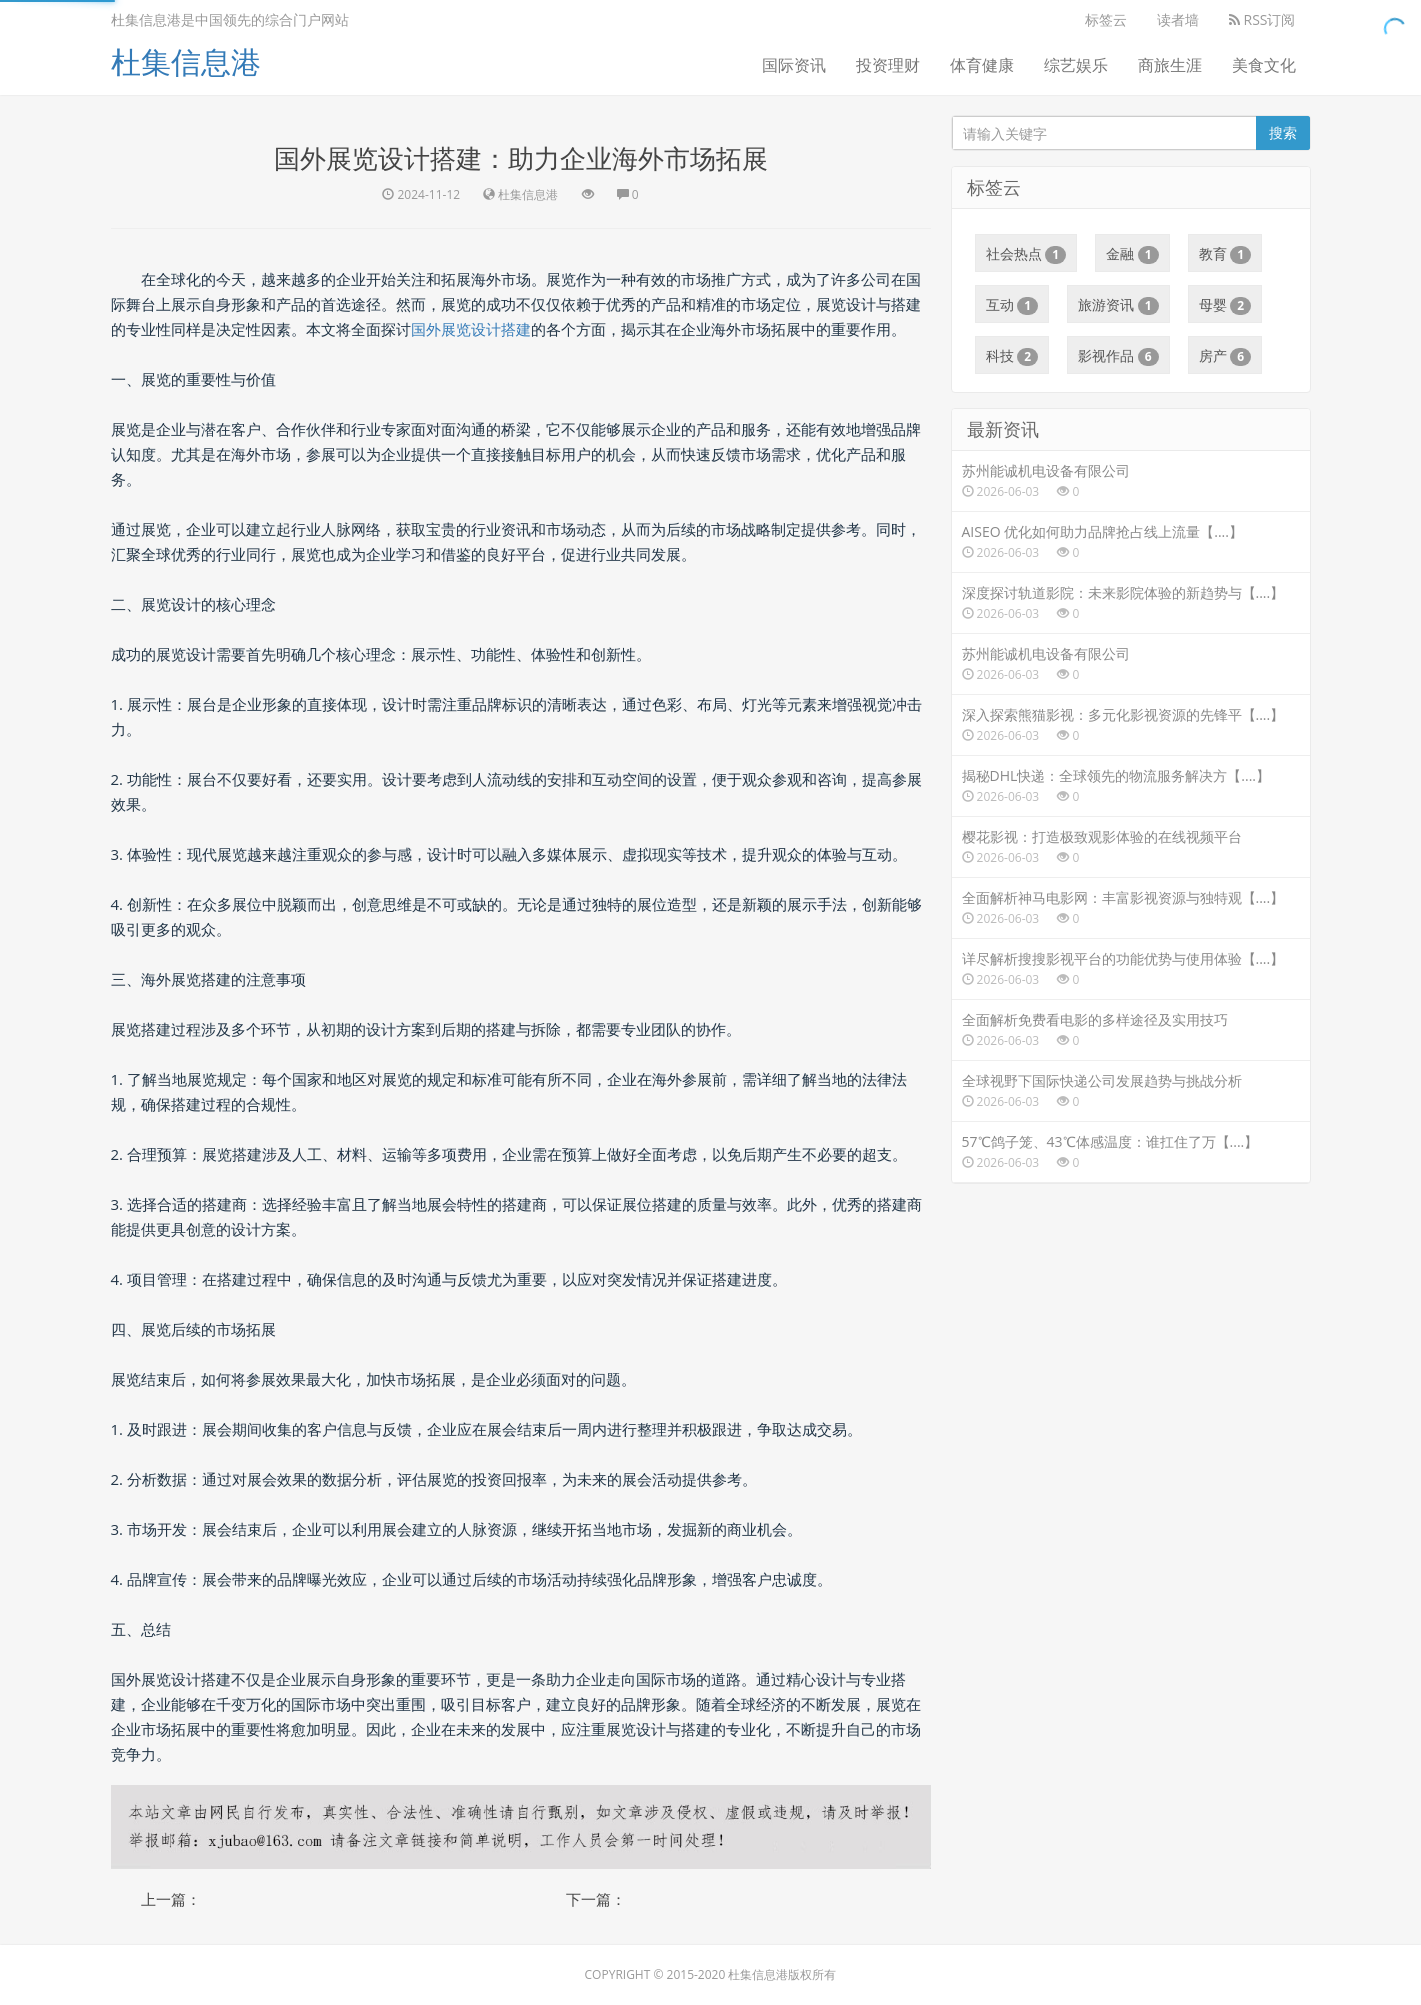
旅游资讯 (1118, 305)
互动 (1012, 305)
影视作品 (1118, 356)
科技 (1012, 356)
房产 (1225, 356)
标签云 (1106, 19)
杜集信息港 (186, 61)
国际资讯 (794, 65)
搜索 (1283, 132)
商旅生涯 (1170, 65)
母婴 (1225, 305)
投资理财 (888, 65)
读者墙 (1178, 19)
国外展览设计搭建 (471, 329)
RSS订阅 (1262, 19)
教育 (1225, 254)
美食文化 (1264, 65)
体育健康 (982, 65)
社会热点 (1026, 254)
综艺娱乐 (1076, 65)
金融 (1132, 254)
